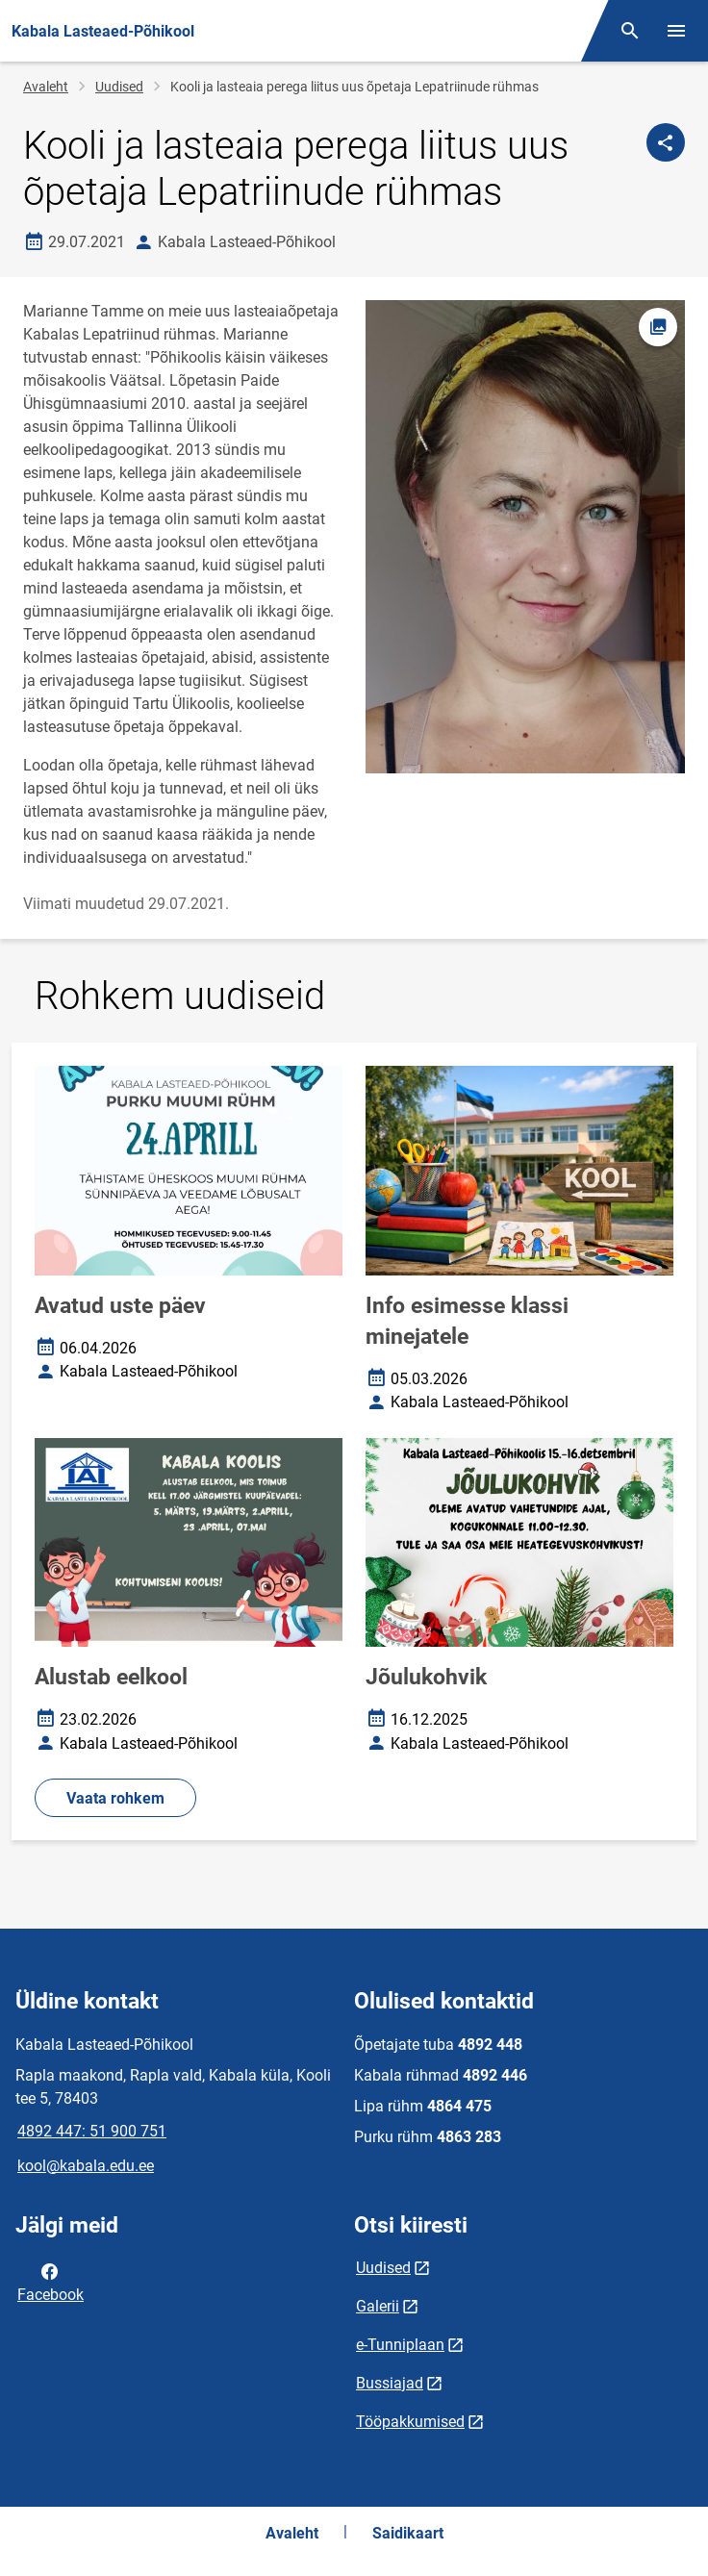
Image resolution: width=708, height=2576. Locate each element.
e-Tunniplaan (400, 2345)
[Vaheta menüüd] (676, 30)
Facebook (50, 2282)
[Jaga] (665, 142)
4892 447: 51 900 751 (91, 2131)
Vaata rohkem (115, 1798)
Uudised (119, 86)
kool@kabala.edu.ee (85, 2166)
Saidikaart (407, 2533)
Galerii (377, 2306)
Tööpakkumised (410, 2421)
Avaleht (45, 86)
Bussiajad (389, 2383)
